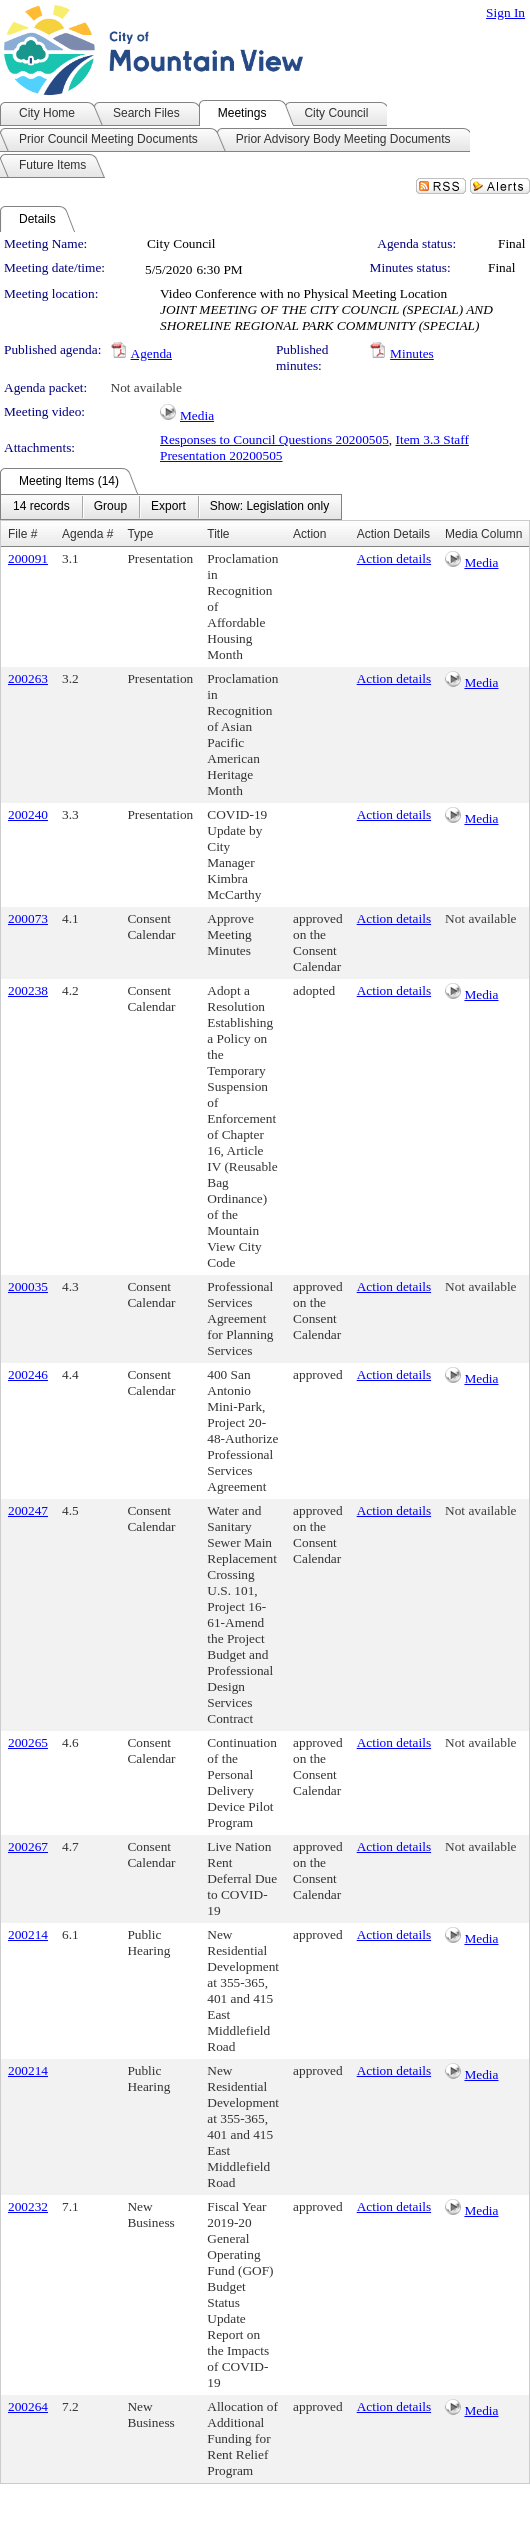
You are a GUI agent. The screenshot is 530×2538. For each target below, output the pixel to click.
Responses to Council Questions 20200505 (274, 439)
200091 (28, 558)
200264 (28, 2406)
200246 (28, 1374)
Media (197, 415)
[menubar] (171, 507)
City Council (181, 243)
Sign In (505, 12)
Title (218, 534)
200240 (28, 814)
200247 (28, 1510)
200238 (28, 990)
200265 (28, 1742)
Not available (146, 387)
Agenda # (87, 534)
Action (309, 534)
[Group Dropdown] (110, 507)
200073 (28, 918)
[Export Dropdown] (168, 507)
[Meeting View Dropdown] (269, 507)
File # (22, 534)
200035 (28, 1286)
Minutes (412, 353)
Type (140, 534)
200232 (28, 2206)
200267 (28, 1846)
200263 (28, 678)
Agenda (151, 353)
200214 (28, 1934)
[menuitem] (41, 507)
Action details (394, 558)
